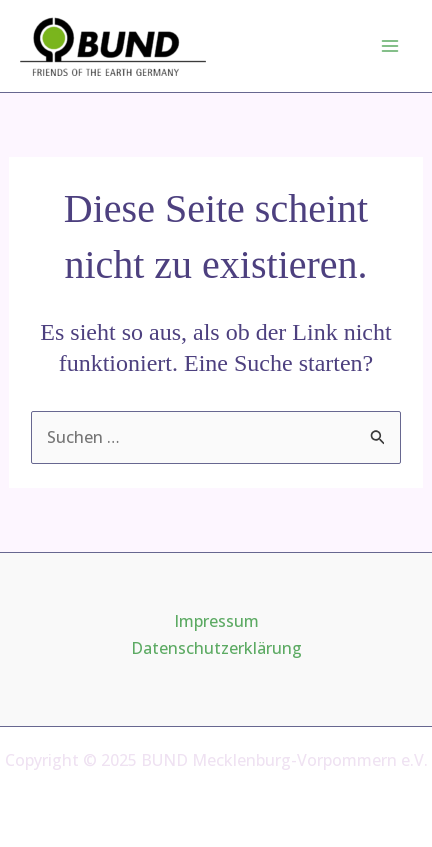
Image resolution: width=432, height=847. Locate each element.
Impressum (216, 621)
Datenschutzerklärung (216, 648)
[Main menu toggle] (390, 46)
